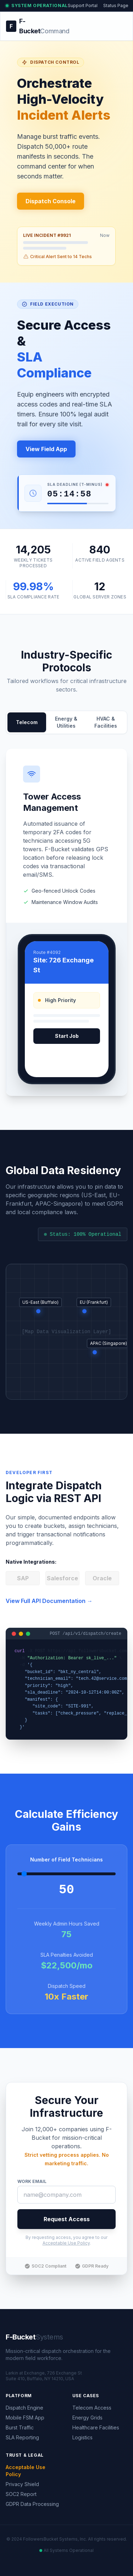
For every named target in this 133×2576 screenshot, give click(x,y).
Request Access (67, 2219)
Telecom (27, 722)
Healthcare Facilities (95, 2427)
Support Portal (83, 5)
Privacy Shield (22, 2484)
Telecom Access (91, 2408)
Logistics (82, 2437)
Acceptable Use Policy (66, 2243)
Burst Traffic (20, 2427)
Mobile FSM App (25, 2418)
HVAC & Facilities (105, 722)
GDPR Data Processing (32, 2504)
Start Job (67, 1036)
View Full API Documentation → (49, 1600)
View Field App (46, 449)
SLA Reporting (22, 2437)
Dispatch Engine (24, 2408)
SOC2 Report (21, 2494)
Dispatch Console (51, 201)
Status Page (115, 5)
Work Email (31, 2181)
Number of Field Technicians (66, 1859)
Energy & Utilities (66, 722)
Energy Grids (87, 2418)
